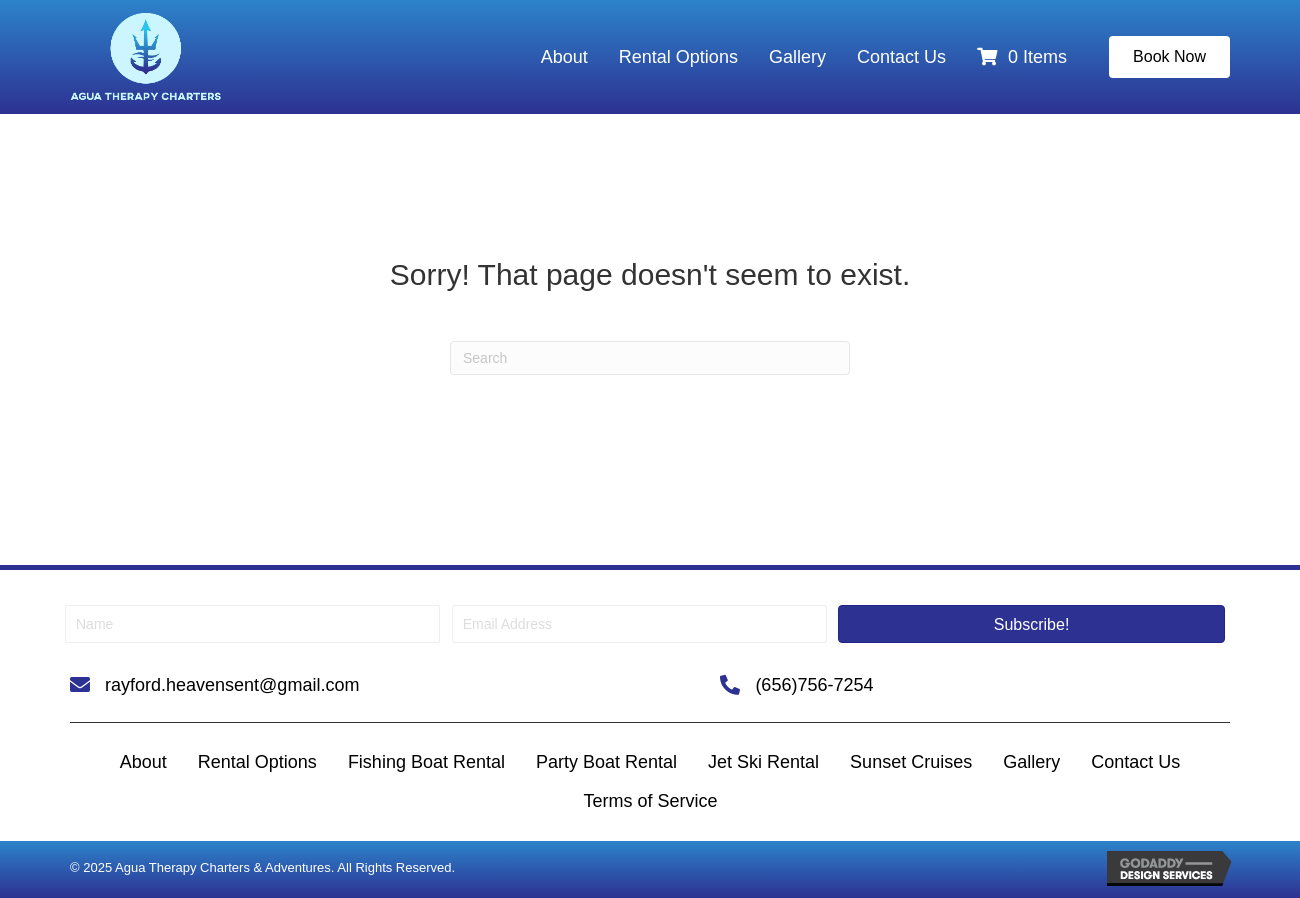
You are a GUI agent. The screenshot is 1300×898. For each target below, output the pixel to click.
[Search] (650, 358)
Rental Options (678, 57)
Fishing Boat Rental (426, 762)
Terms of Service (650, 801)
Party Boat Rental (606, 762)
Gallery (797, 57)
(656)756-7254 (814, 685)
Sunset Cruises (911, 762)
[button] (1031, 624)
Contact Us (901, 57)
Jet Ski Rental (763, 762)
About (564, 57)
